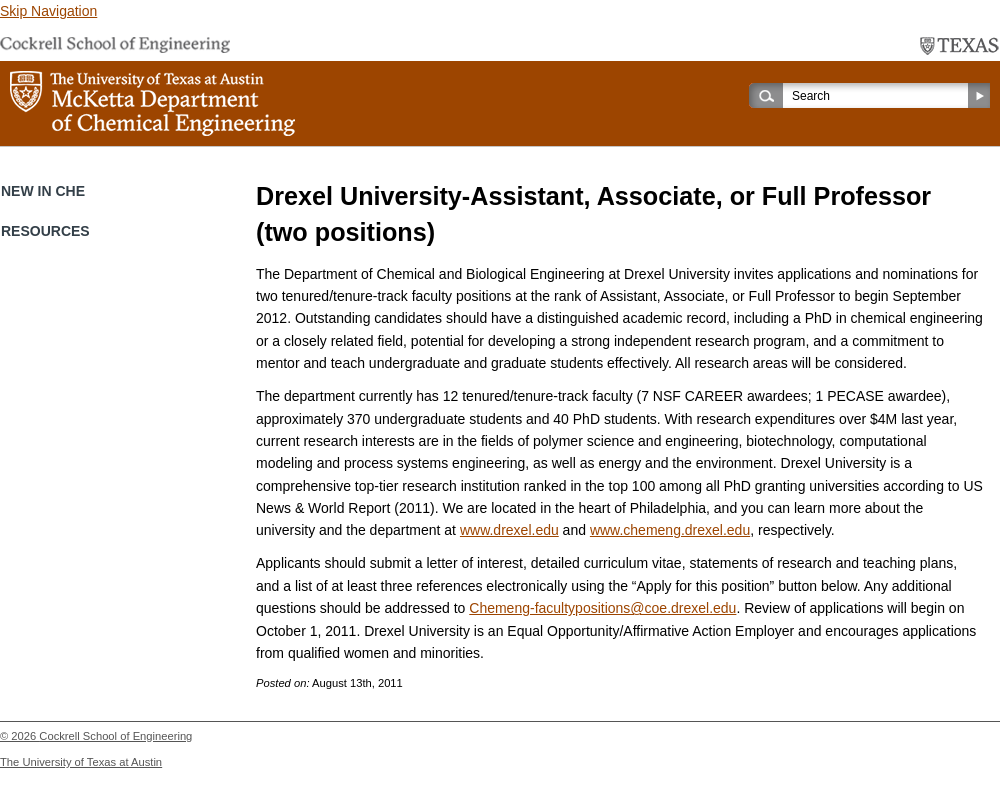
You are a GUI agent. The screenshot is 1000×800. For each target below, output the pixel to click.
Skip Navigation (48, 11)
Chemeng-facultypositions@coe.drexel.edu (602, 608)
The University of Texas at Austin (81, 762)
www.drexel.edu (509, 530)
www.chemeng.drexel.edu (670, 530)
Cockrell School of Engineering (115, 736)
